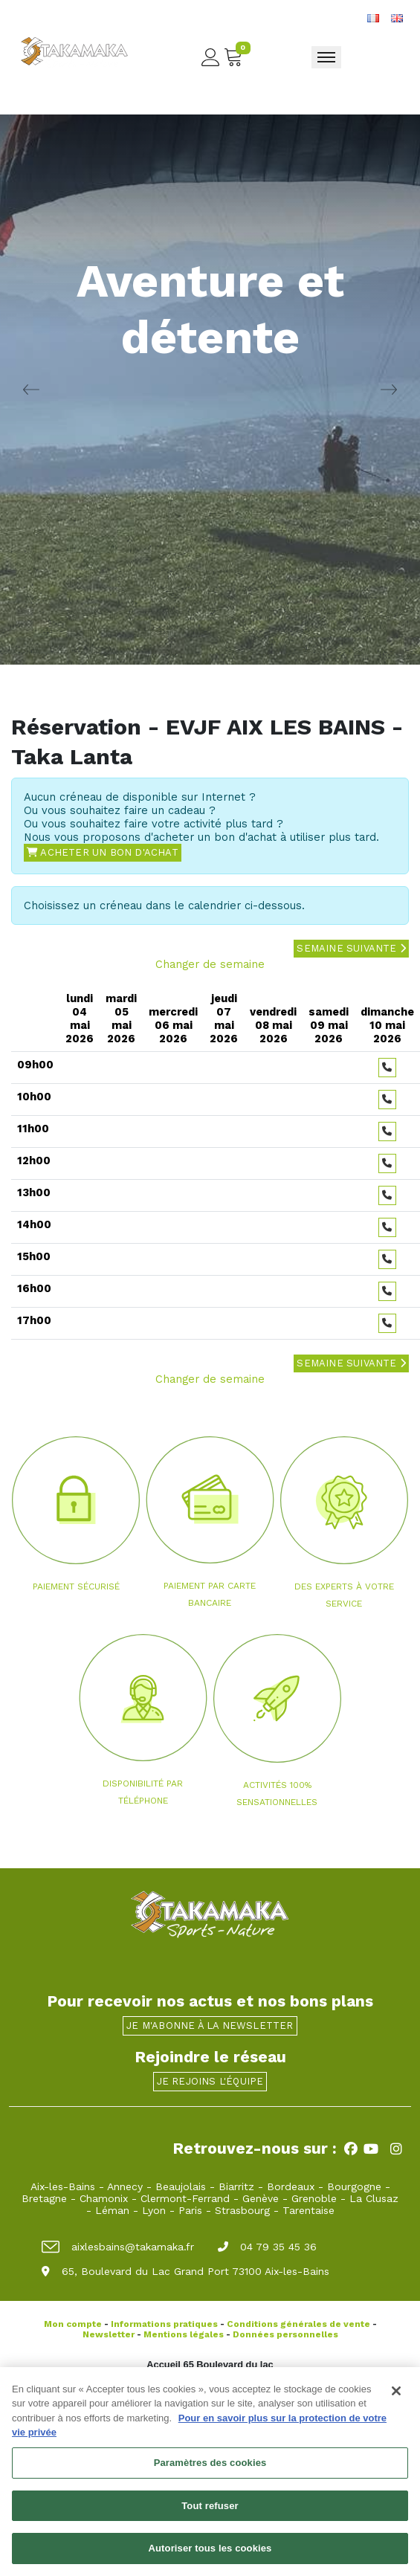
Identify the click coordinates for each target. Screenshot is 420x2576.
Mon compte (73, 2324)
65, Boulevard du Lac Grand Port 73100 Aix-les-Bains (185, 2271)
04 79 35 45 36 (267, 2247)
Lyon (154, 2210)
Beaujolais (180, 2186)
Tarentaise (308, 2210)
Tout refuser (209, 2511)
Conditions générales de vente (298, 2324)
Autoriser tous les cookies (210, 2554)
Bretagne (44, 2198)
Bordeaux (290, 2186)
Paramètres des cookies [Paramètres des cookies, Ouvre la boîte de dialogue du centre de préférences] (210, 2468)
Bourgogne (354, 2186)
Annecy (125, 2186)
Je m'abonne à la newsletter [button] (209, 2025)
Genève (260, 2198)
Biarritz (236, 2186)
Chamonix (104, 2198)
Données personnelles (285, 2334)
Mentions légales (183, 2334)
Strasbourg (242, 2210)
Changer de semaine (210, 964)
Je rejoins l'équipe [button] (210, 2081)
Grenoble (314, 2198)
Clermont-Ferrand (185, 2198)
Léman (112, 2210)
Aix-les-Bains (62, 2186)
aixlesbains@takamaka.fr (118, 2246)
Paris (190, 2210)
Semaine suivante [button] (351, 948)
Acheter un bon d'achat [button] (102, 852)
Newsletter (109, 2334)
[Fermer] (396, 2396)
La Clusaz (373, 2198)
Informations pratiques (164, 2324)
